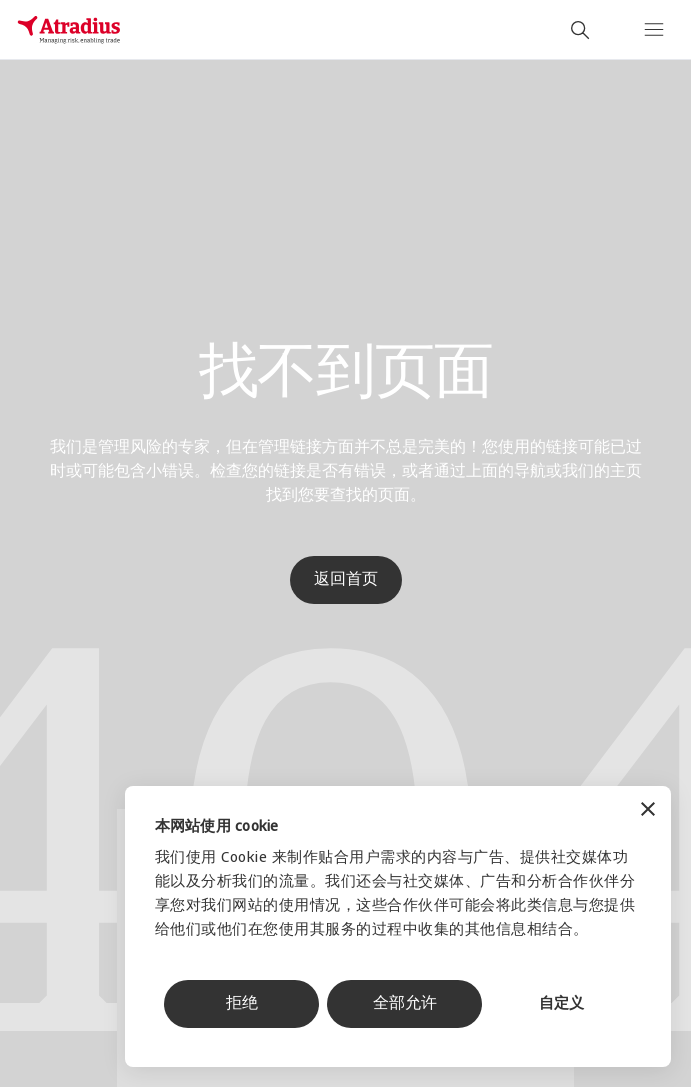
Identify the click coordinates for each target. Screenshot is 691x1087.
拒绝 (242, 1004)
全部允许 (405, 1004)
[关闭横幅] (648, 811)
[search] (580, 30)
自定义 (561, 1004)
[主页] (69, 30)
